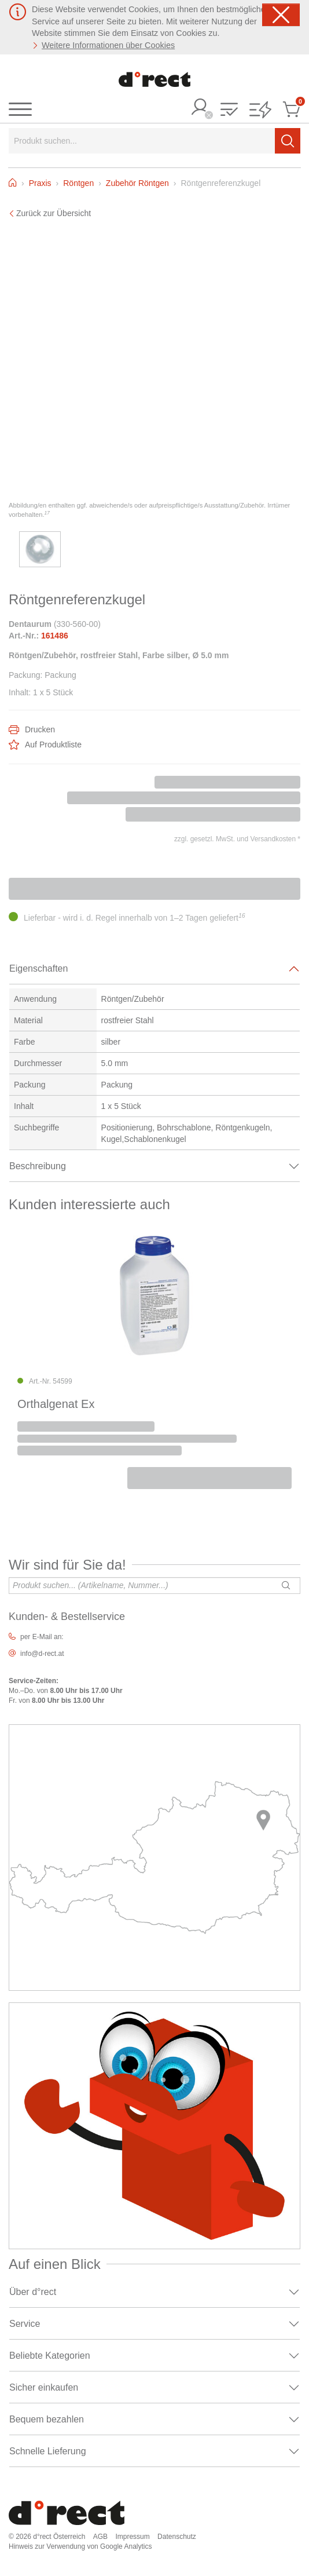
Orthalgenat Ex (55, 1404)
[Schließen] (281, 14)
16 (241, 915)
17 (47, 513)
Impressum (132, 2537)
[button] (229, 110)
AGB (100, 2537)
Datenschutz (176, 2537)
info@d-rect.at (42, 1654)
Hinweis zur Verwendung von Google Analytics (80, 2546)
